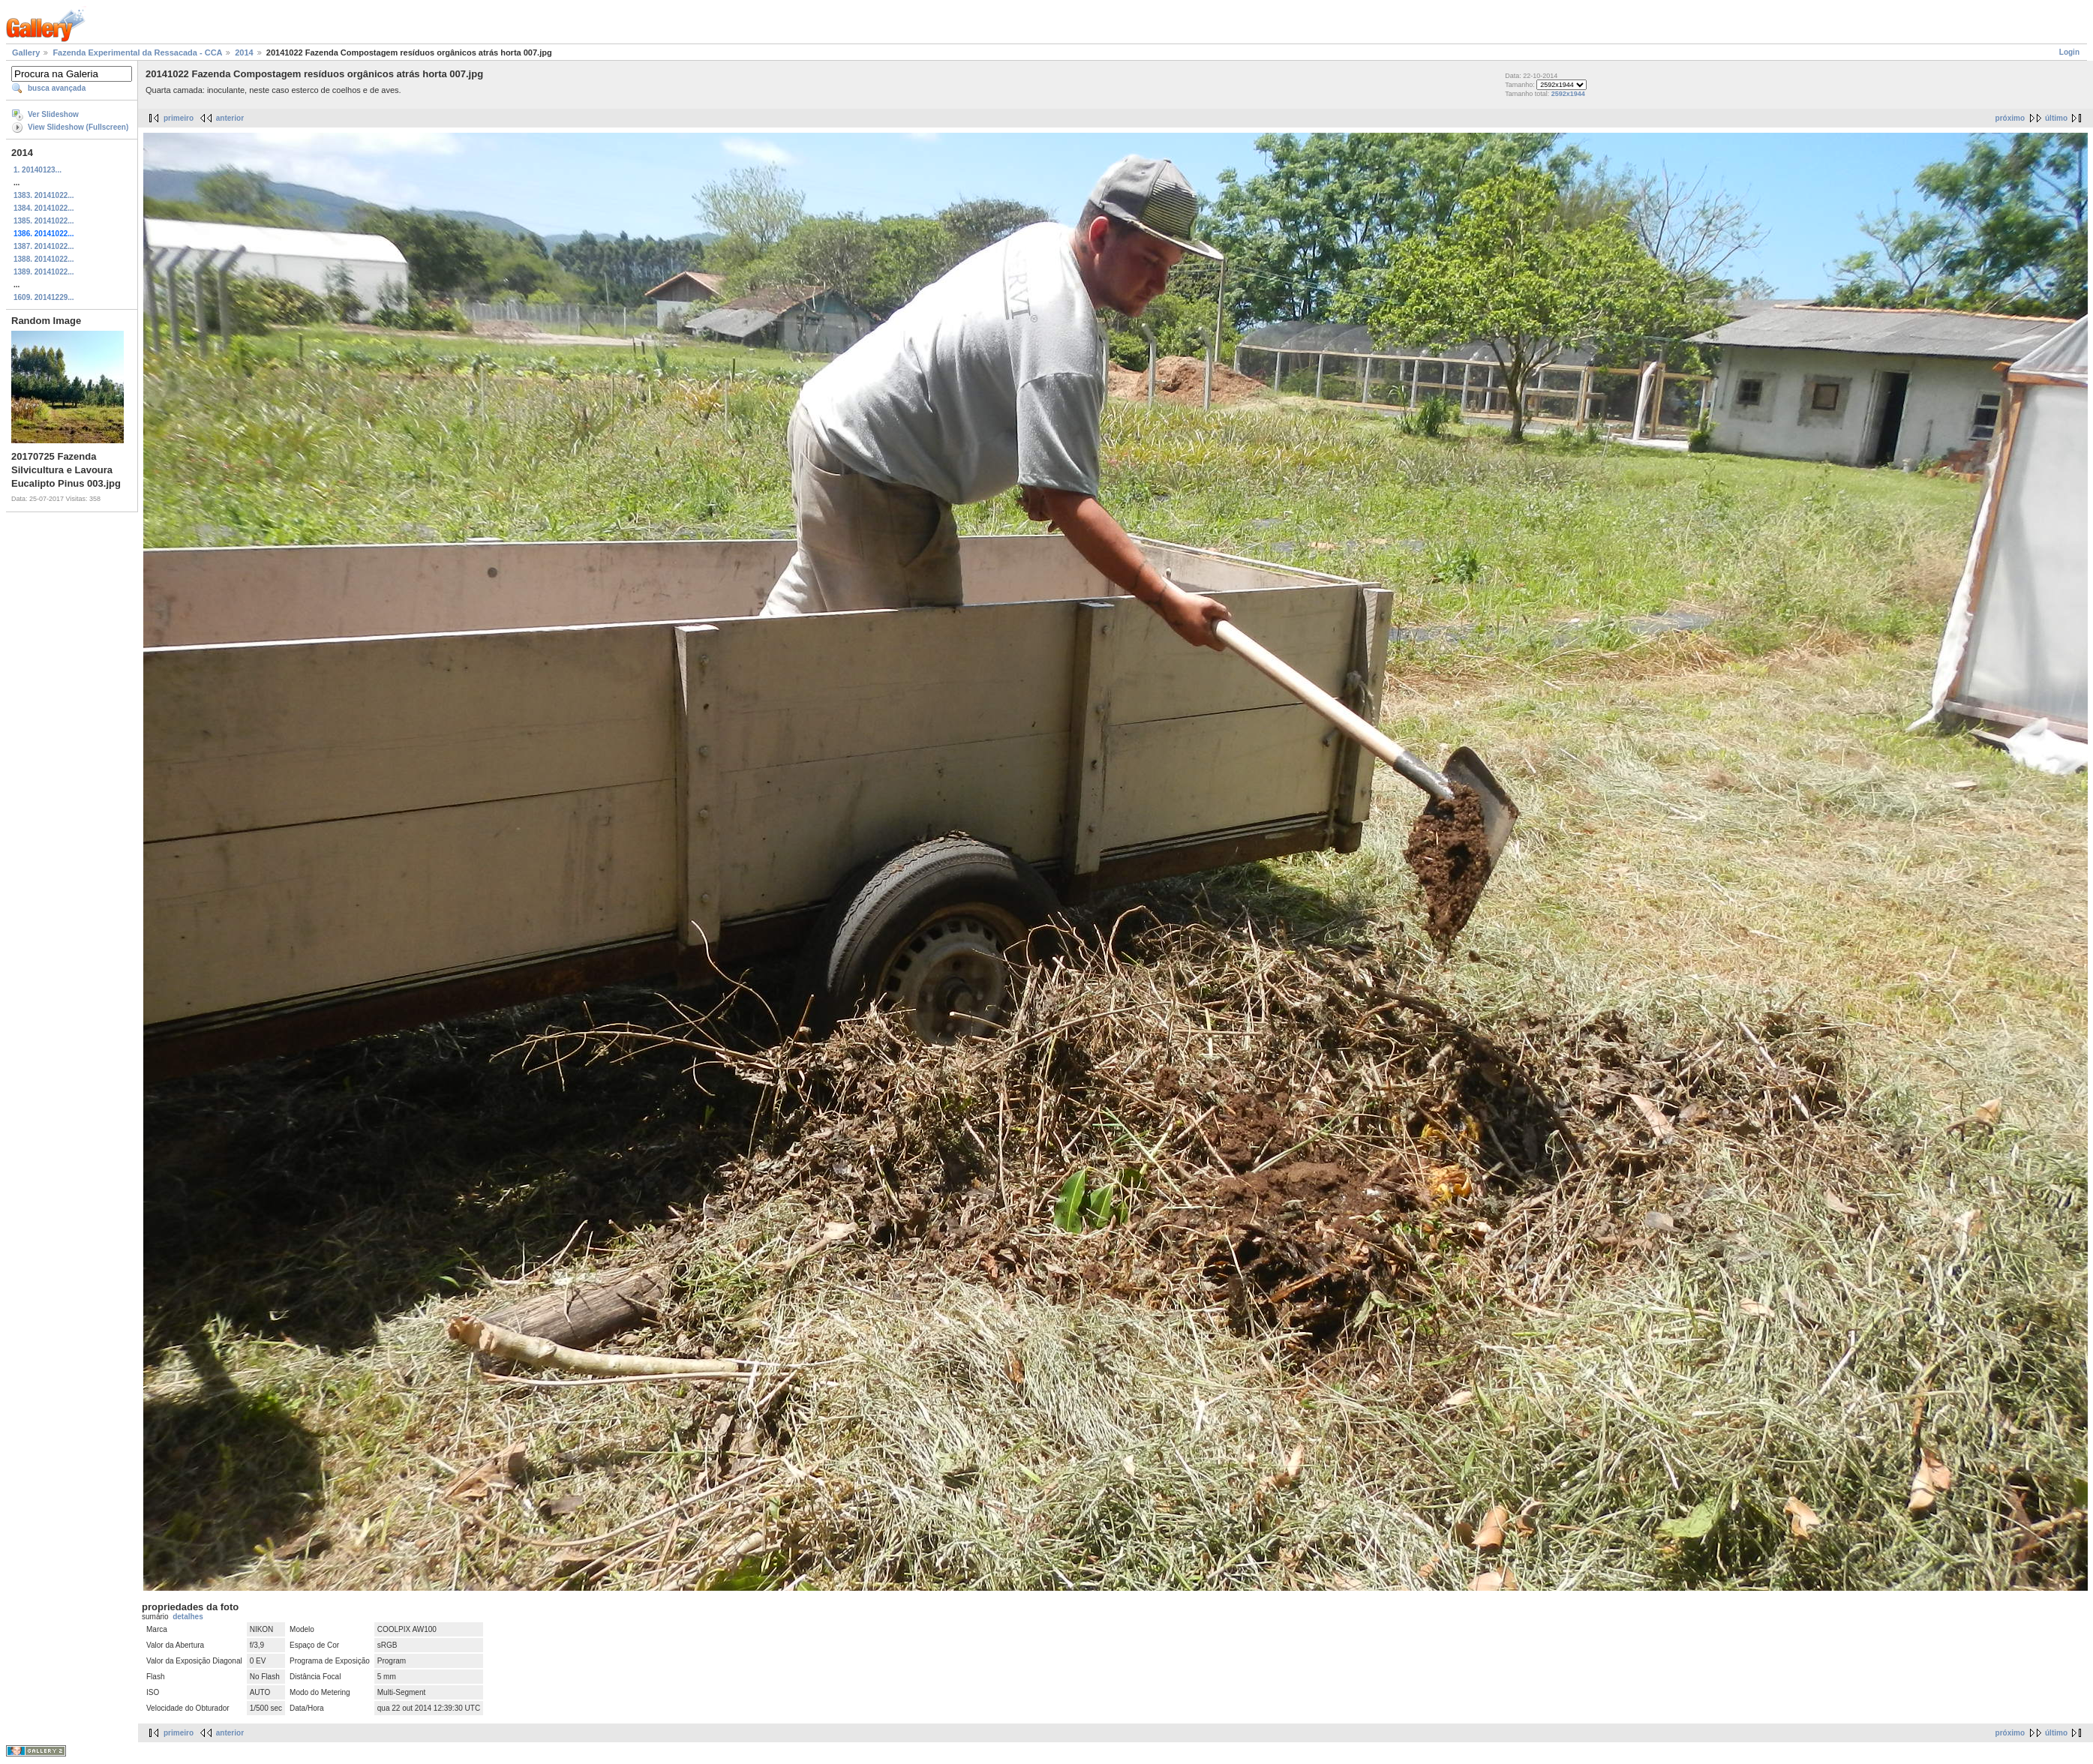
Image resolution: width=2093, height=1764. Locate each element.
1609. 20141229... (44, 297)
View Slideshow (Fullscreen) (78, 127)
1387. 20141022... (44, 246)
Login (2069, 52)
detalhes (188, 1616)
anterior (230, 118)
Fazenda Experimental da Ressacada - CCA (137, 52)
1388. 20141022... (44, 259)
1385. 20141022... (44, 221)
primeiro (179, 118)
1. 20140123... (38, 170)
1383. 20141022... (44, 195)
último (2056, 118)
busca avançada (57, 88)
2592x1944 (1568, 94)
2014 (244, 52)
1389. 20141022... (44, 272)
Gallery (26, 52)
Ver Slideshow (53, 114)
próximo (2010, 118)
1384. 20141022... (44, 208)
